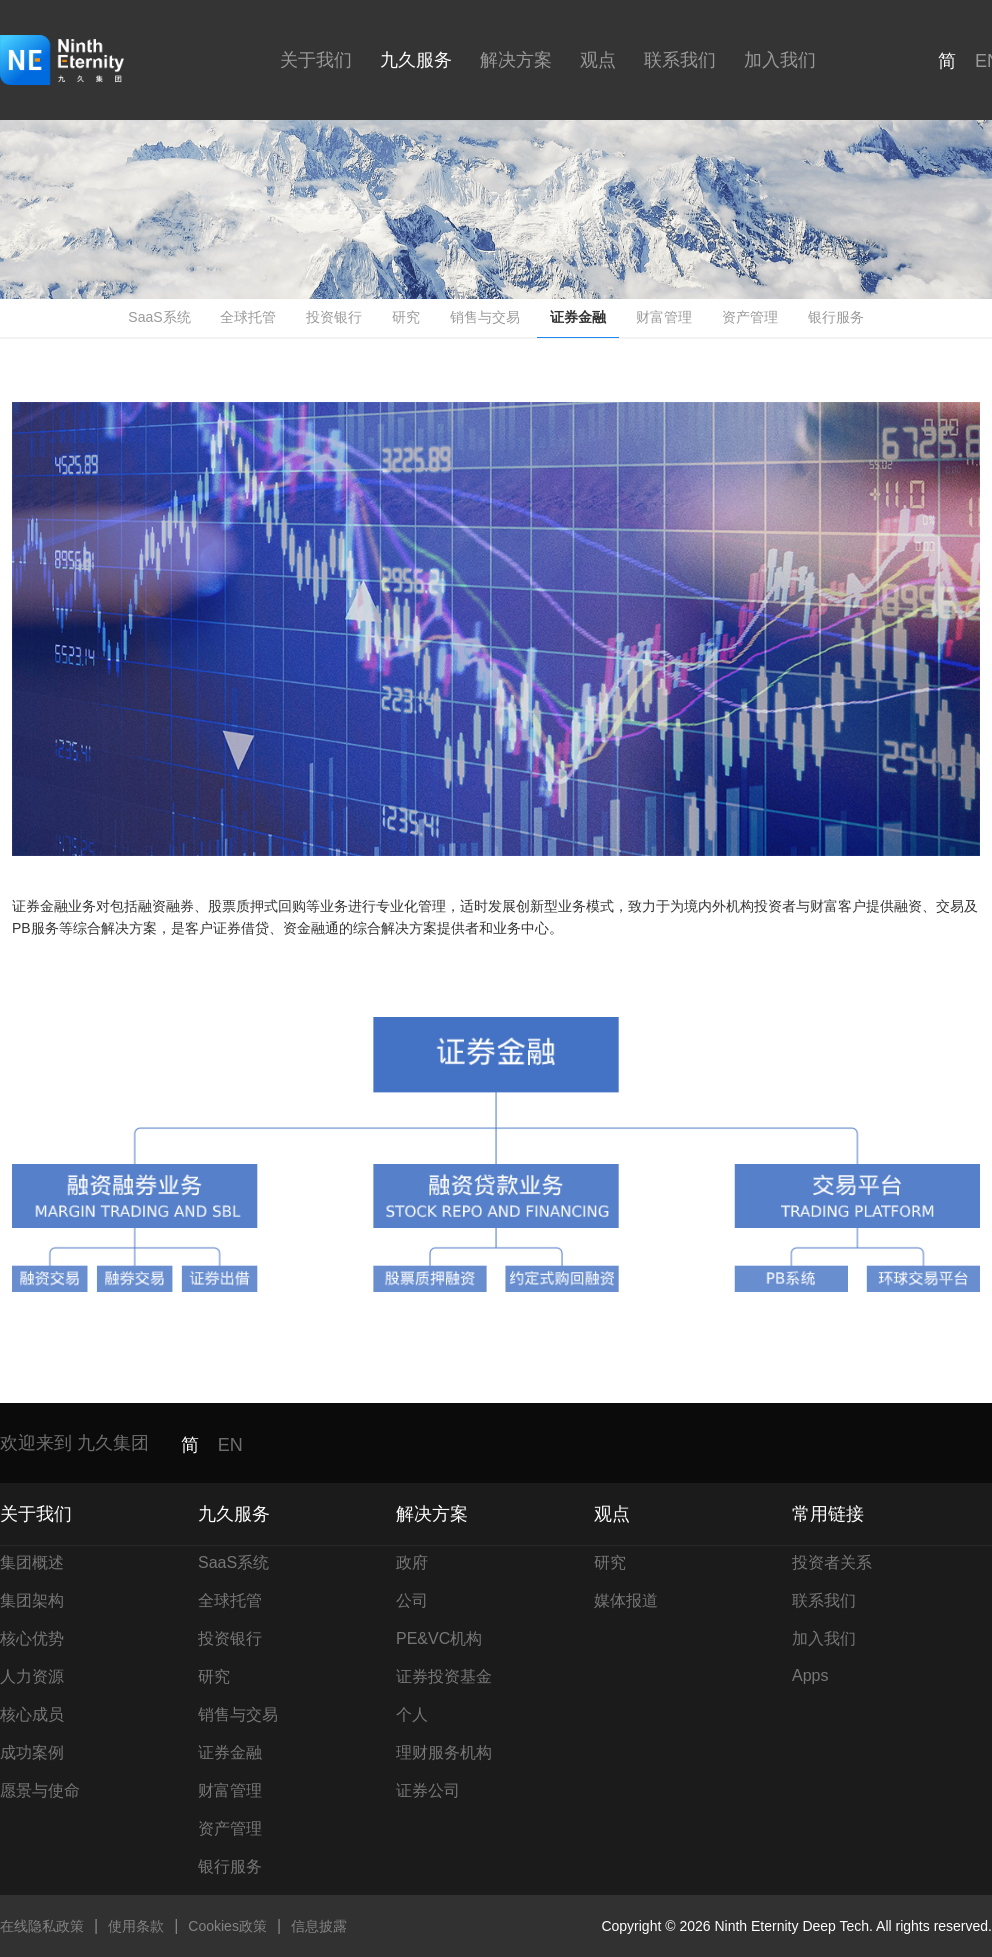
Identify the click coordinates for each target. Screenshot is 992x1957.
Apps (810, 1675)
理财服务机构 (444, 1752)
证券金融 (578, 317)
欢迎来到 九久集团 (74, 1443)
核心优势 (32, 1638)
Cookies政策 (227, 1926)
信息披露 (319, 1926)
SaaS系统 (159, 317)
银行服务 (836, 317)
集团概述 (32, 1562)
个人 (412, 1714)
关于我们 (316, 60)
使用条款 (136, 1926)
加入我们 (780, 60)
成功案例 (32, 1752)
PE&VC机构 (439, 1638)
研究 (406, 317)
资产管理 (750, 317)
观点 (598, 60)
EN (230, 1445)
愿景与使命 (40, 1790)
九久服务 (416, 60)
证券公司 (428, 1790)
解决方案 (516, 60)
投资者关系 (832, 1562)
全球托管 (248, 317)
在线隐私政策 (42, 1926)
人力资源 (32, 1676)
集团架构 (32, 1600)
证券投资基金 (444, 1676)
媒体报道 (626, 1600)
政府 (412, 1562)
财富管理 (664, 317)
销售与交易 (485, 317)
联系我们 (680, 60)
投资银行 (334, 317)
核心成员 (32, 1714)
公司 (412, 1600)
